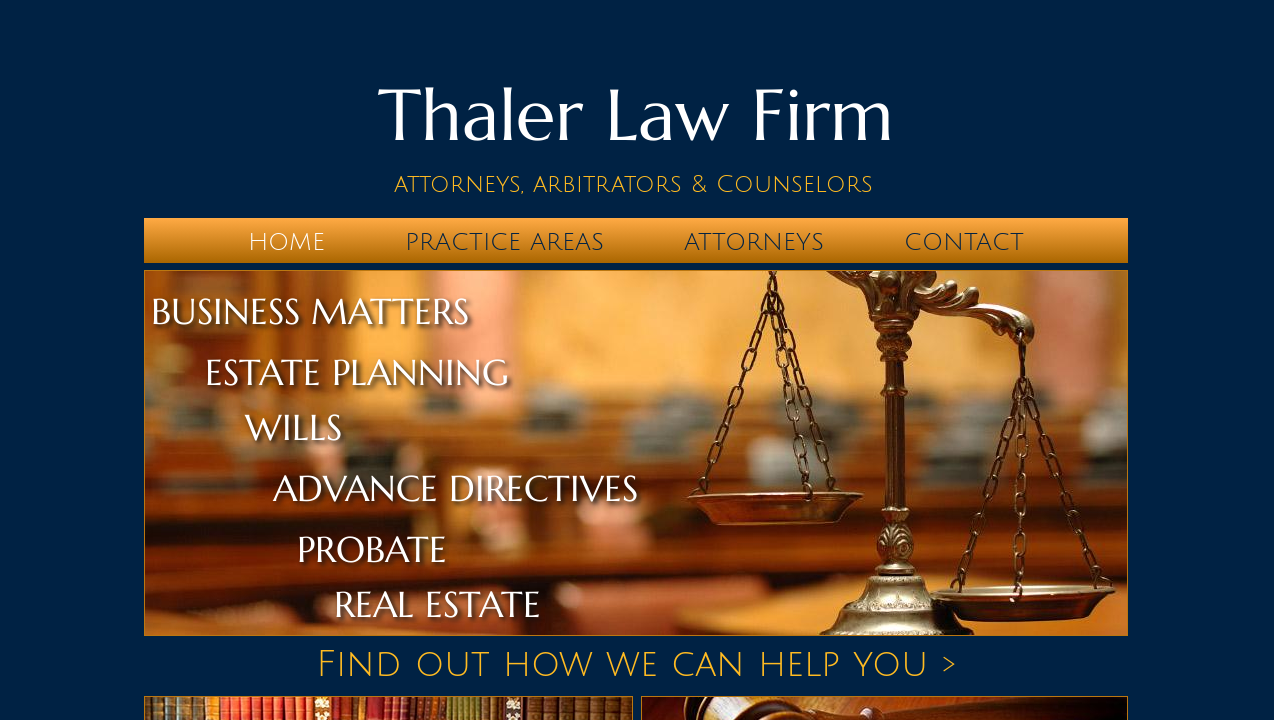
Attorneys (754, 242)
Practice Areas (504, 242)
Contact (964, 242)
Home (286, 242)
